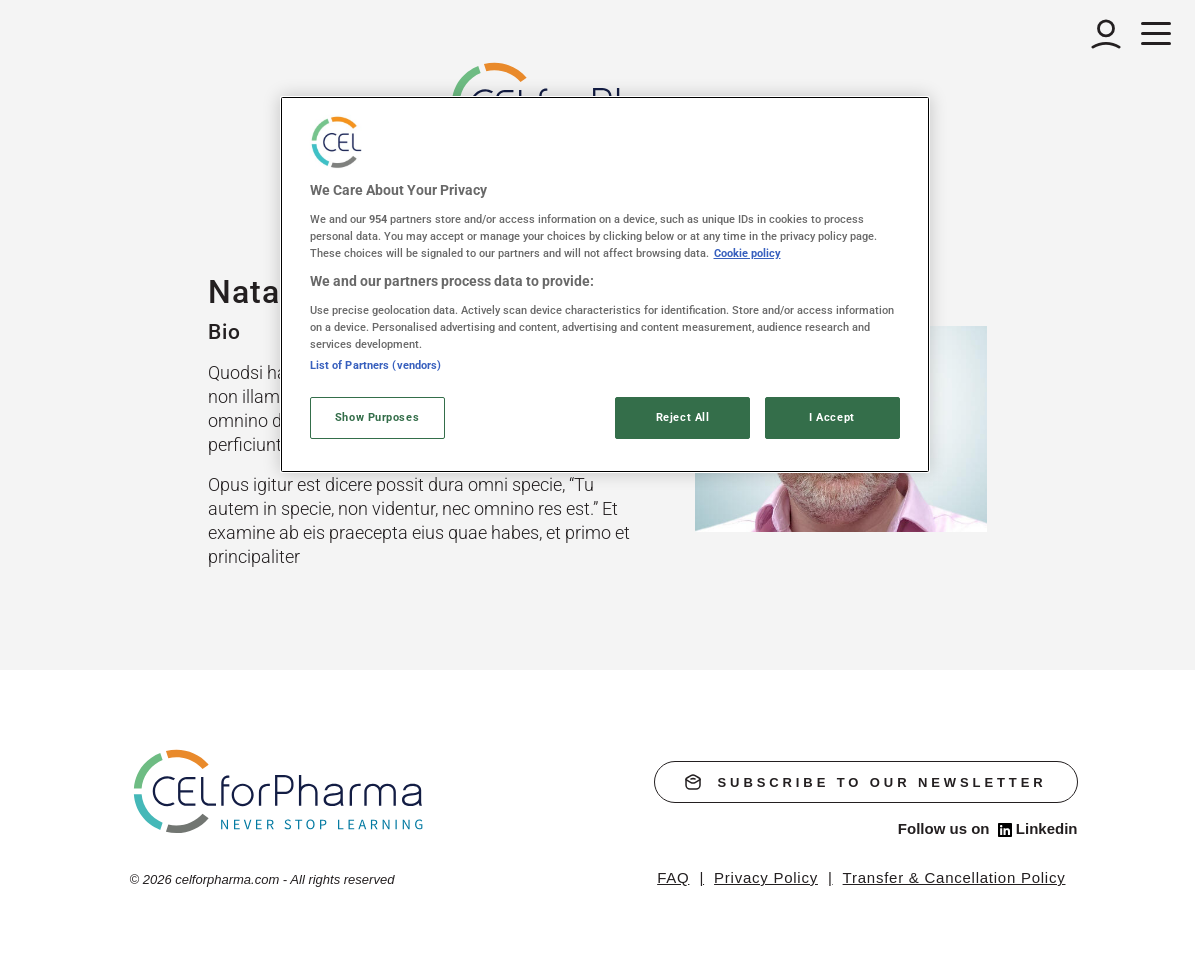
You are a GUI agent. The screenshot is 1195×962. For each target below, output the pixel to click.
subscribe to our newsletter (866, 782)
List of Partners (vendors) (376, 365)
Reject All (683, 417)
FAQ (673, 877)
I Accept (832, 417)
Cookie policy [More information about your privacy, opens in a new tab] (747, 253)
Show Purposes (377, 417)
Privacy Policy (766, 877)
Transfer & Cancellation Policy (954, 877)
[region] (605, 284)
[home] (279, 790)
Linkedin (1038, 829)
